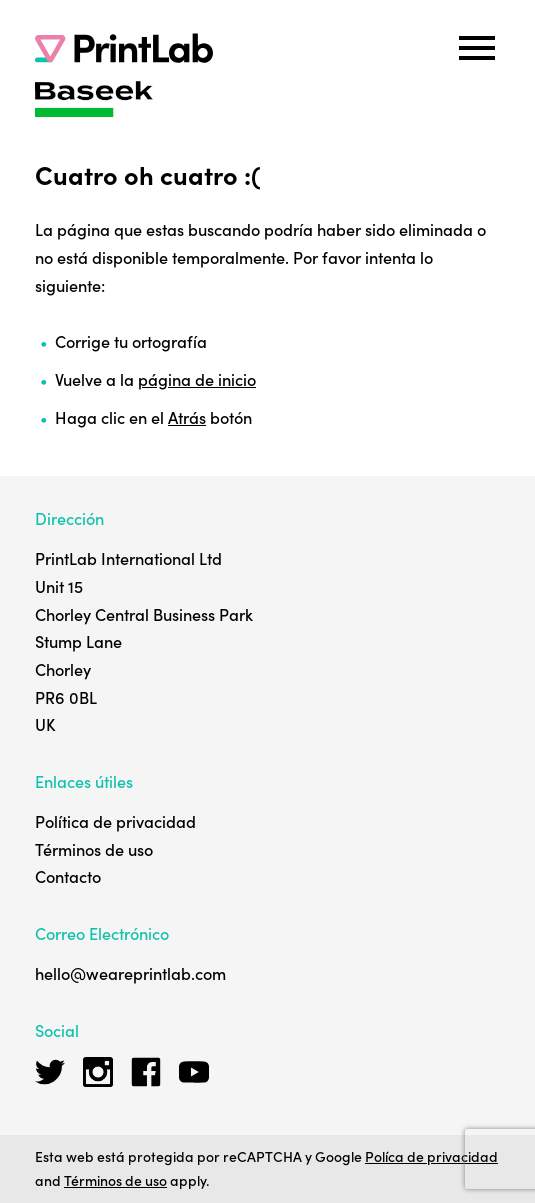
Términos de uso (94, 849)
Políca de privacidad (431, 1156)
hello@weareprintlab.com (130, 973)
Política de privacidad (115, 821)
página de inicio (197, 379)
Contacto (68, 876)
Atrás (187, 417)
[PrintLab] (124, 48)
